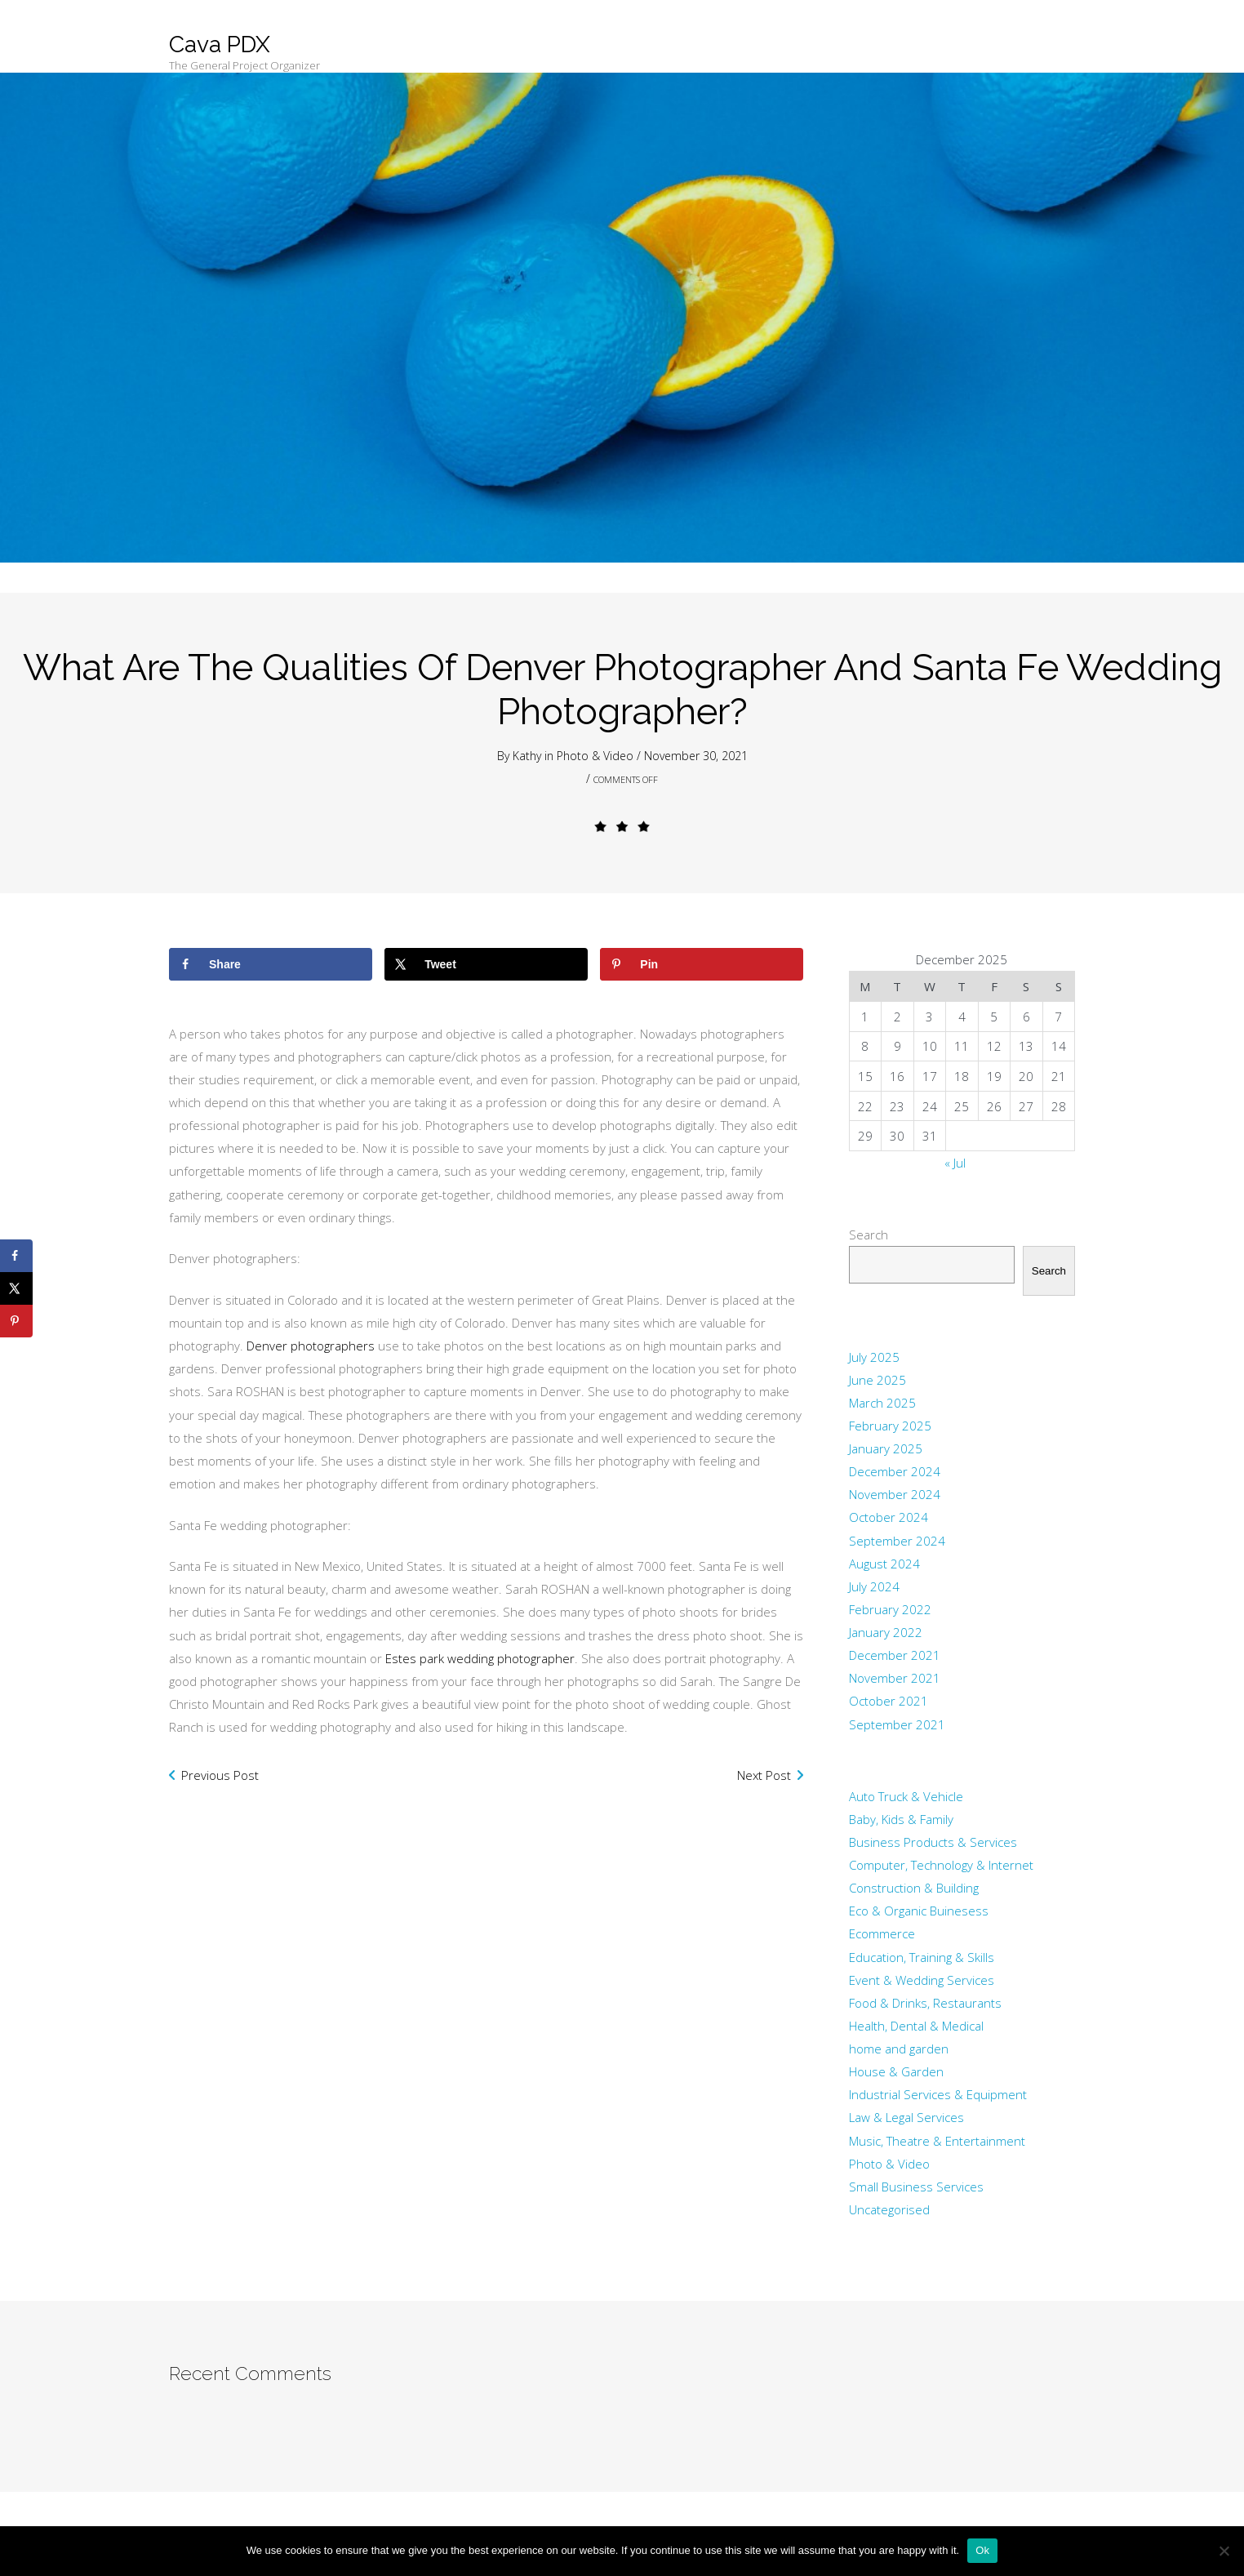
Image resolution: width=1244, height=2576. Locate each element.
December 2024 (894, 1471)
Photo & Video (595, 755)
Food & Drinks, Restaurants (925, 2003)
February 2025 (890, 1425)
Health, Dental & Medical (916, 2026)
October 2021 (888, 1701)
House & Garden (896, 2071)
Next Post (764, 1775)
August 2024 (884, 1563)
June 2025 (877, 1380)
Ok (982, 2550)
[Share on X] (486, 964)
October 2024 (888, 1517)
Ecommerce (882, 1933)
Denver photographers (312, 1345)
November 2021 (894, 1678)
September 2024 (897, 1541)
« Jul (955, 1163)
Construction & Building (914, 1888)
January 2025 (885, 1448)
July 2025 (874, 1357)
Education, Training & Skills (921, 1957)
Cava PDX (219, 44)
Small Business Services (916, 2186)
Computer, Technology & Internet (941, 1865)
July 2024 (874, 1586)
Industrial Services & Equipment (938, 2094)
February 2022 (890, 1609)
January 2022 (885, 1632)
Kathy (527, 755)
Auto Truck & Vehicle (906, 1796)
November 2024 (894, 1494)
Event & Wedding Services (921, 1980)
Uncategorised (889, 2209)
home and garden (899, 2048)
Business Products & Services (933, 1842)
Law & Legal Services (906, 2117)
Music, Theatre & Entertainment (937, 2141)
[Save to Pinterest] (701, 964)
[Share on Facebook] (270, 964)
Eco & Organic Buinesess (919, 1910)
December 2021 (894, 1655)
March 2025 (882, 1403)
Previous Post (220, 1775)
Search (868, 1234)
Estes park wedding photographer (480, 1658)
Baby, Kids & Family (901, 1819)
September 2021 (897, 1724)
